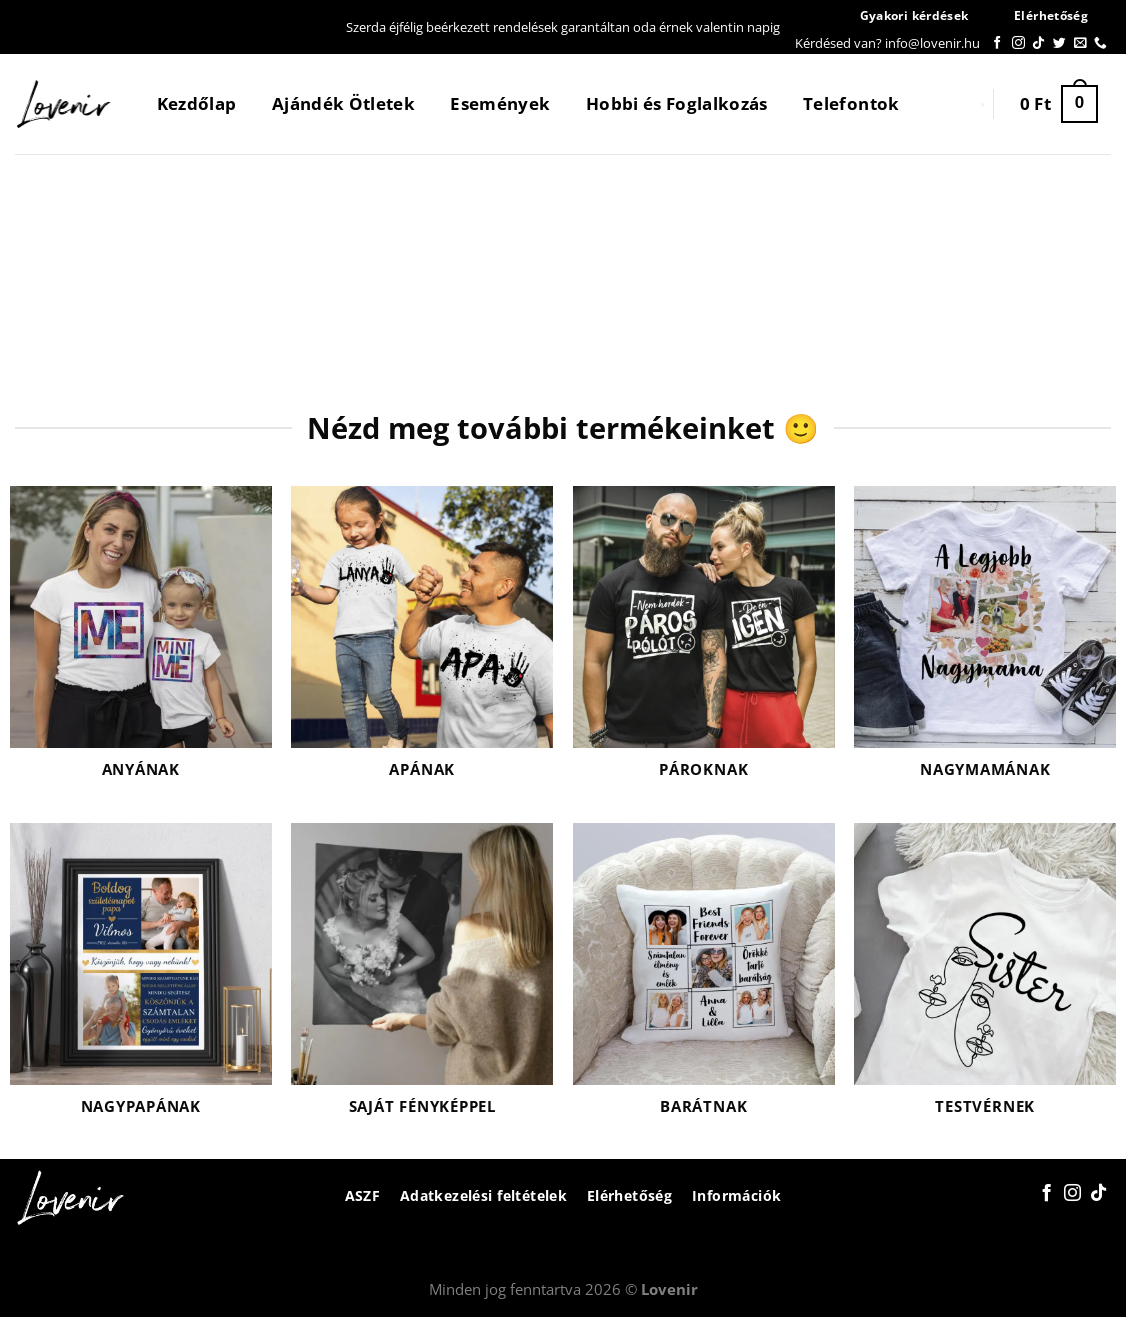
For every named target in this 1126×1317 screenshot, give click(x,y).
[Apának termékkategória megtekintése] (422, 644)
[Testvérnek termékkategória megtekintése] (985, 981)
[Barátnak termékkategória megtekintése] (704, 981)
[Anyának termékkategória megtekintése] (141, 644)
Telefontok (851, 103)
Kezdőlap (197, 103)
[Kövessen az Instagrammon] (1018, 43)
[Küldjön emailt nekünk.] (1080, 43)
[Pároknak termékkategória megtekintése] (704, 644)
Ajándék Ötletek (343, 103)
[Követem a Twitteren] (1059, 43)
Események (500, 103)
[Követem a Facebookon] (997, 43)
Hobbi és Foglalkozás (677, 103)
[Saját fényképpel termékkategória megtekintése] (422, 981)
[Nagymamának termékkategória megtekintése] (985, 644)
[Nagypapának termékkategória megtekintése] (141, 981)
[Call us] (1100, 43)
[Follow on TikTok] (1038, 43)
